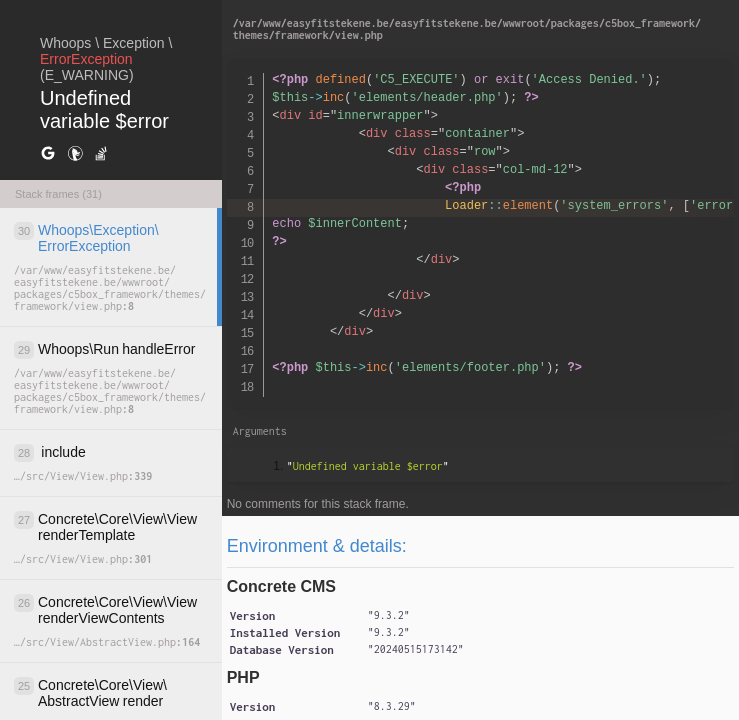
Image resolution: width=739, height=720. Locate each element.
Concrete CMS (281, 586)
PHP (243, 677)
